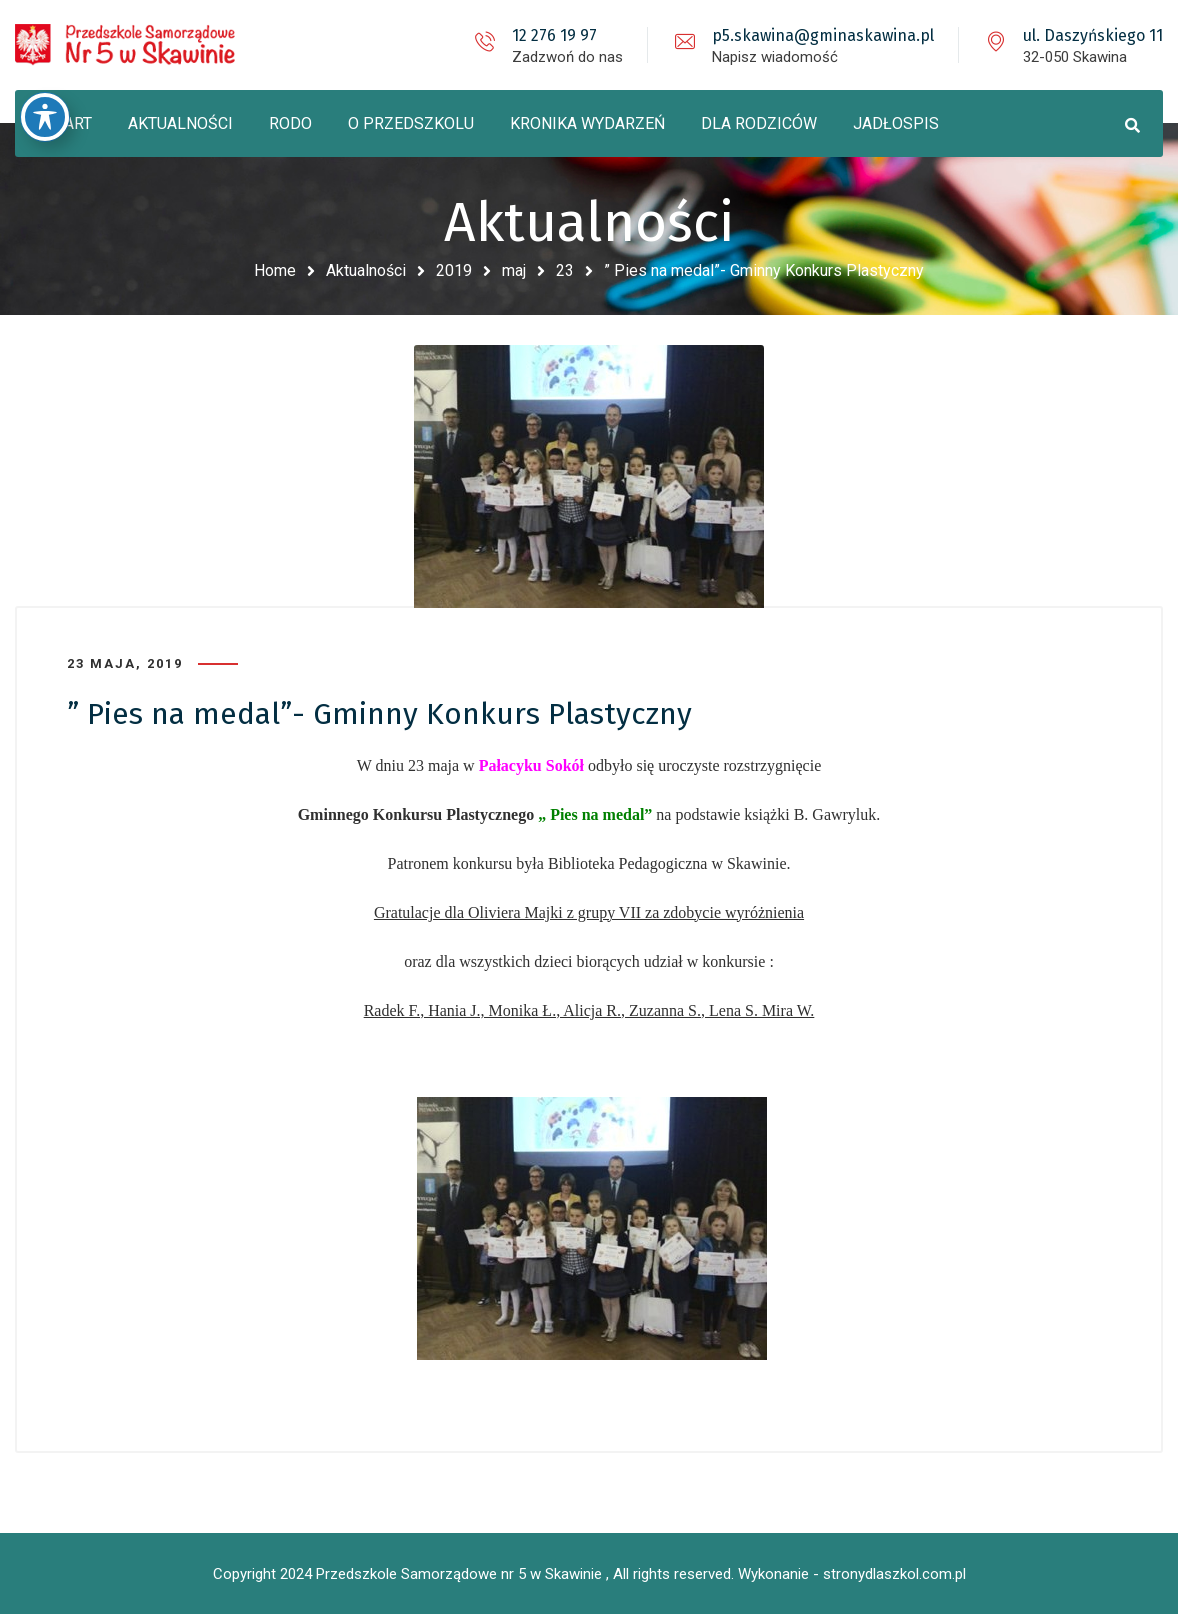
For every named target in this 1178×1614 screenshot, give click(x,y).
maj (514, 270)
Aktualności (366, 270)
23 (565, 270)
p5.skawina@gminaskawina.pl (823, 35)
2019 (454, 270)
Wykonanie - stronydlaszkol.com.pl (852, 1574)
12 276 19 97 (554, 35)
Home (275, 270)
